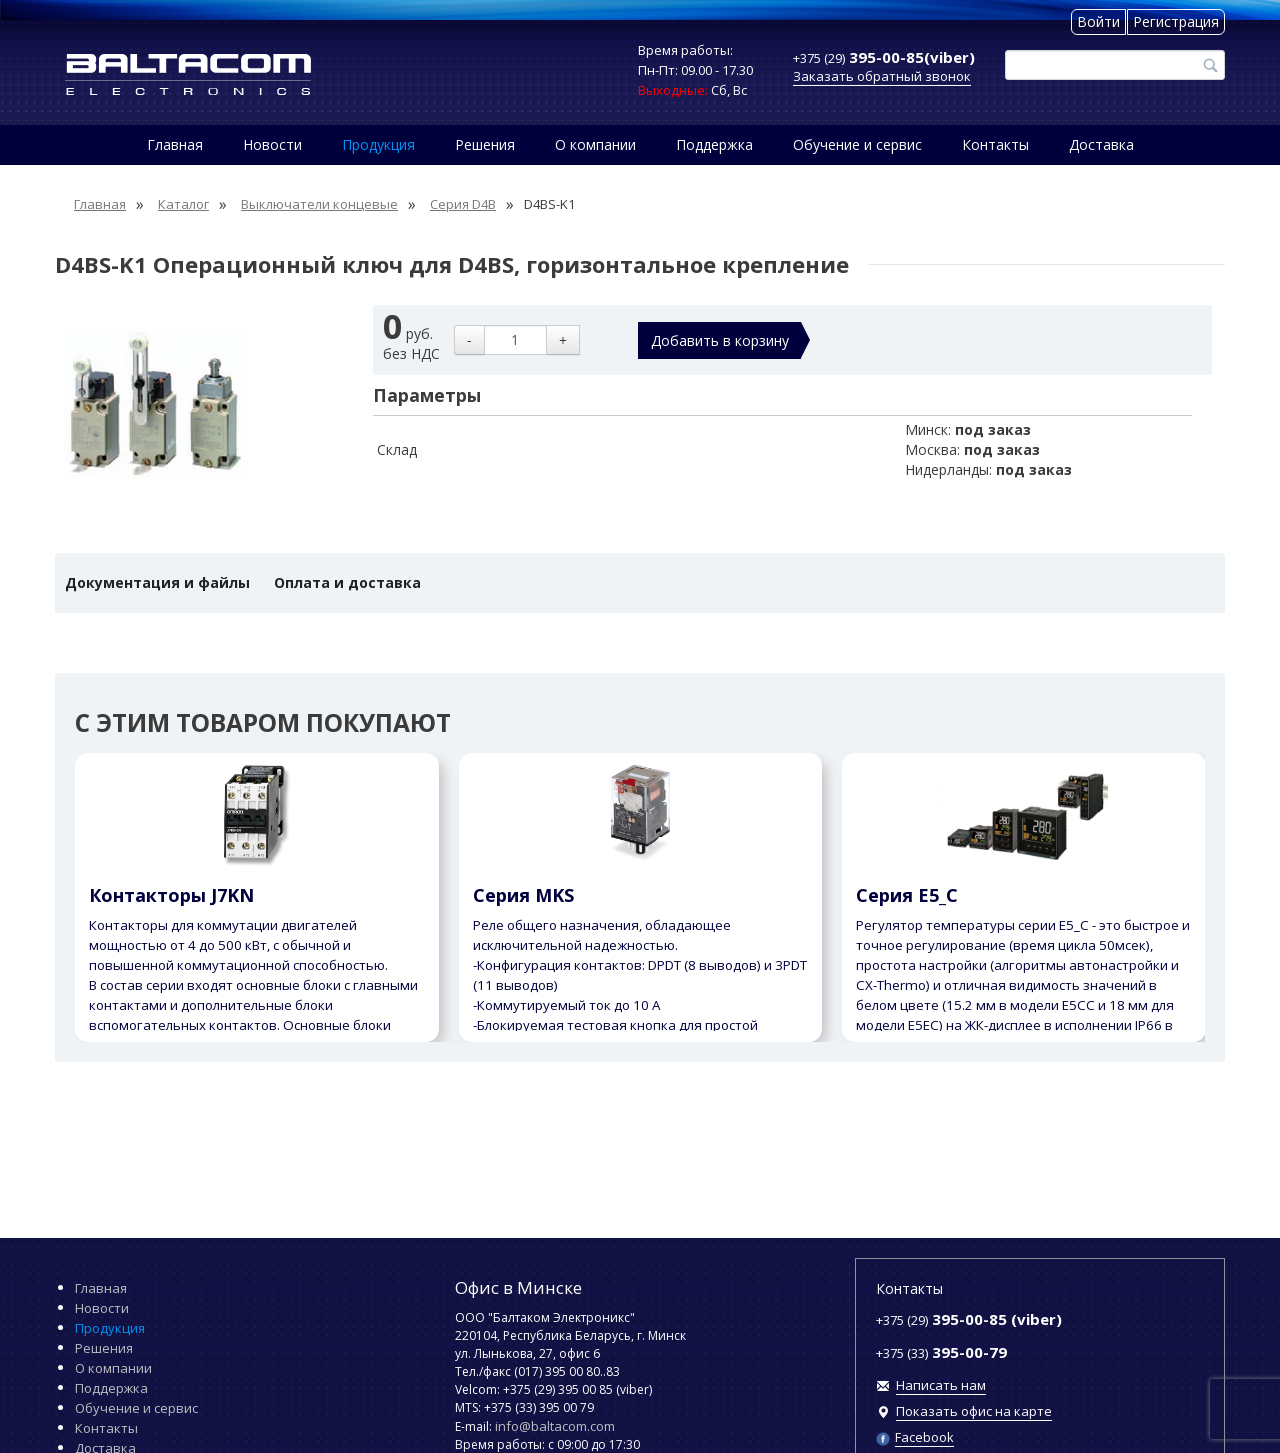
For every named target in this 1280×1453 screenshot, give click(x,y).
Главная (175, 144)
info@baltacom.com (555, 1426)
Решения (485, 144)
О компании (595, 144)
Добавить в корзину (720, 340)
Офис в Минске (518, 1287)
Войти (1098, 21)
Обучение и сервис (857, 144)
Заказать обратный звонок (882, 76)
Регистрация (1176, 21)
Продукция (378, 144)
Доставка (1101, 144)
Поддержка (714, 144)
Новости (272, 144)
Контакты (995, 144)
